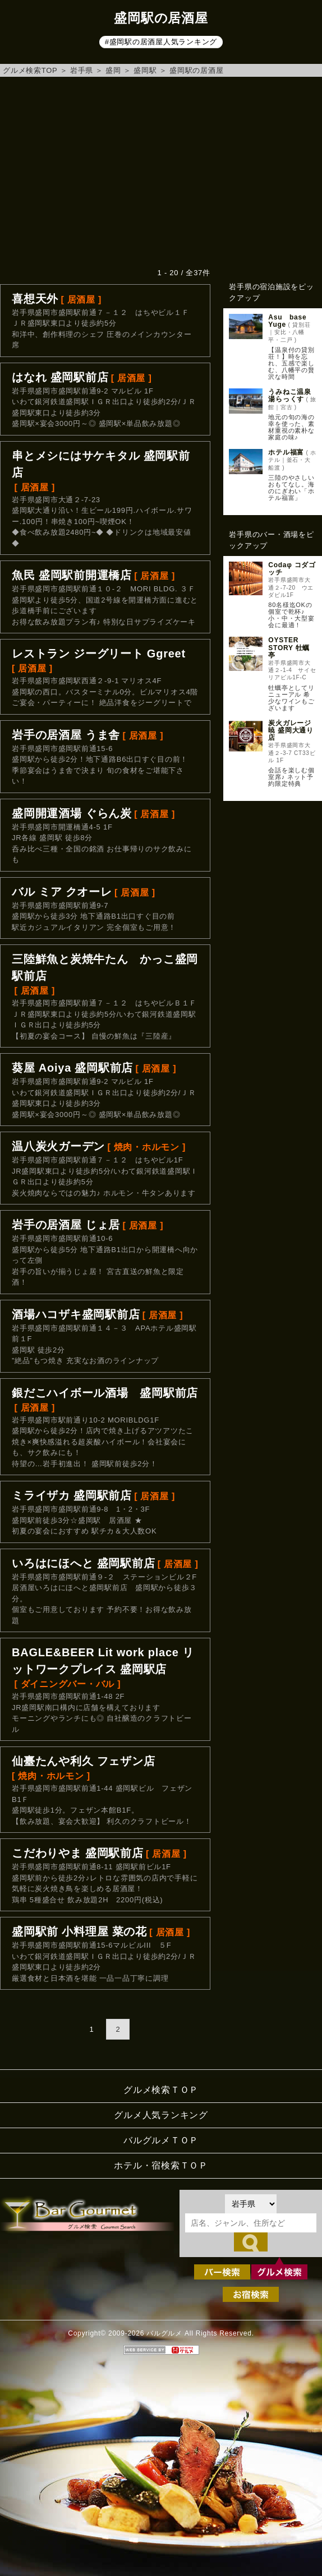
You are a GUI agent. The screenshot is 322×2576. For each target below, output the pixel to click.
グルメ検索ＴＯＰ (161, 2090)
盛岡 (113, 70)
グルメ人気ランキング (161, 2115)
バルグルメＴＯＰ (161, 2140)
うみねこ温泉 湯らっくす (293, 395)
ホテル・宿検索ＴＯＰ (161, 2165)
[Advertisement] (161, 172)
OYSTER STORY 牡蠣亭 (289, 647)
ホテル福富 (286, 452)
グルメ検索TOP (30, 70)
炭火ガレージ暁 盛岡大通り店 (291, 730)
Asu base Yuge (291, 320)
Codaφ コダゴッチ (292, 568)
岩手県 (81, 70)
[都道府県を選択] (251, 2203)
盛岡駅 (145, 70)
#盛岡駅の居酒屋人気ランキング (161, 42)
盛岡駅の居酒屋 (196, 70)
